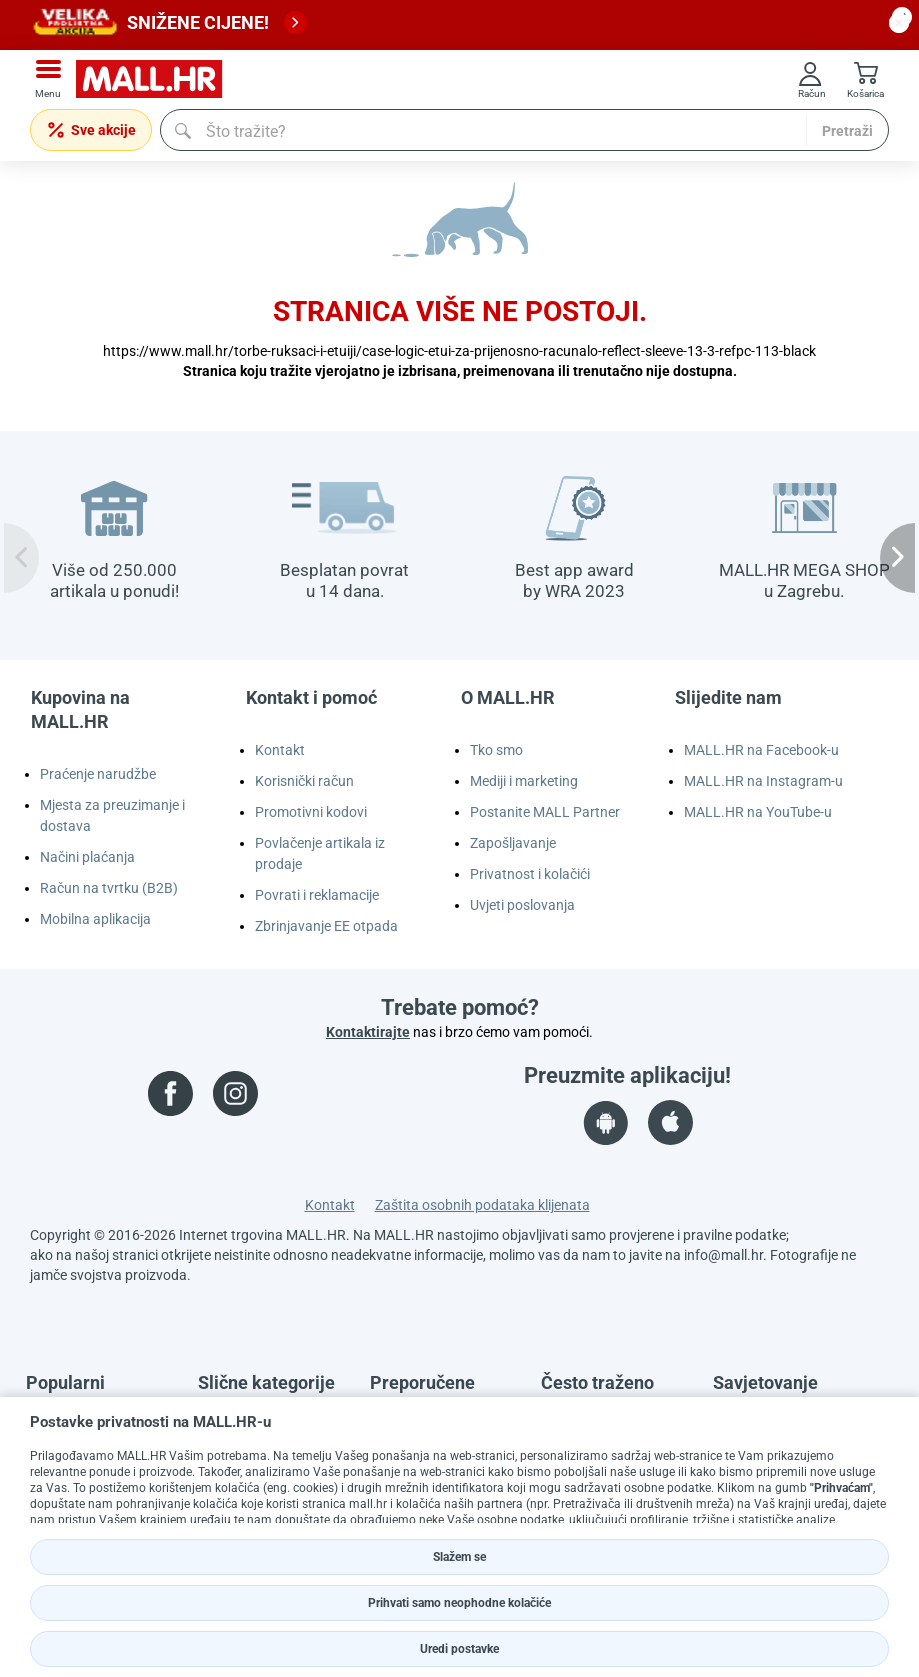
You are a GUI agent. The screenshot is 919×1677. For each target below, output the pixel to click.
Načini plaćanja (87, 857)
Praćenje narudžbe (98, 774)
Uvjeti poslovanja (522, 905)
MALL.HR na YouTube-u (758, 812)
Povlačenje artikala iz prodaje (320, 853)
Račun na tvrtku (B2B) (109, 888)
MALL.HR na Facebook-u (761, 750)
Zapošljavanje (513, 843)
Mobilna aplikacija (95, 919)
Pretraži (847, 131)
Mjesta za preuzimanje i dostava (112, 815)
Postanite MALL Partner (545, 812)
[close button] (899, 23)
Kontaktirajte (368, 1032)
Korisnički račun (304, 781)
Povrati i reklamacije (317, 895)
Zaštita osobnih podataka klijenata (482, 1205)
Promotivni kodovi (311, 812)
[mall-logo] (156, 79)
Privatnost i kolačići (530, 874)
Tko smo (496, 750)
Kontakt (280, 750)
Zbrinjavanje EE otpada (326, 926)
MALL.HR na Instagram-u (763, 781)
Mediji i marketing (524, 781)
